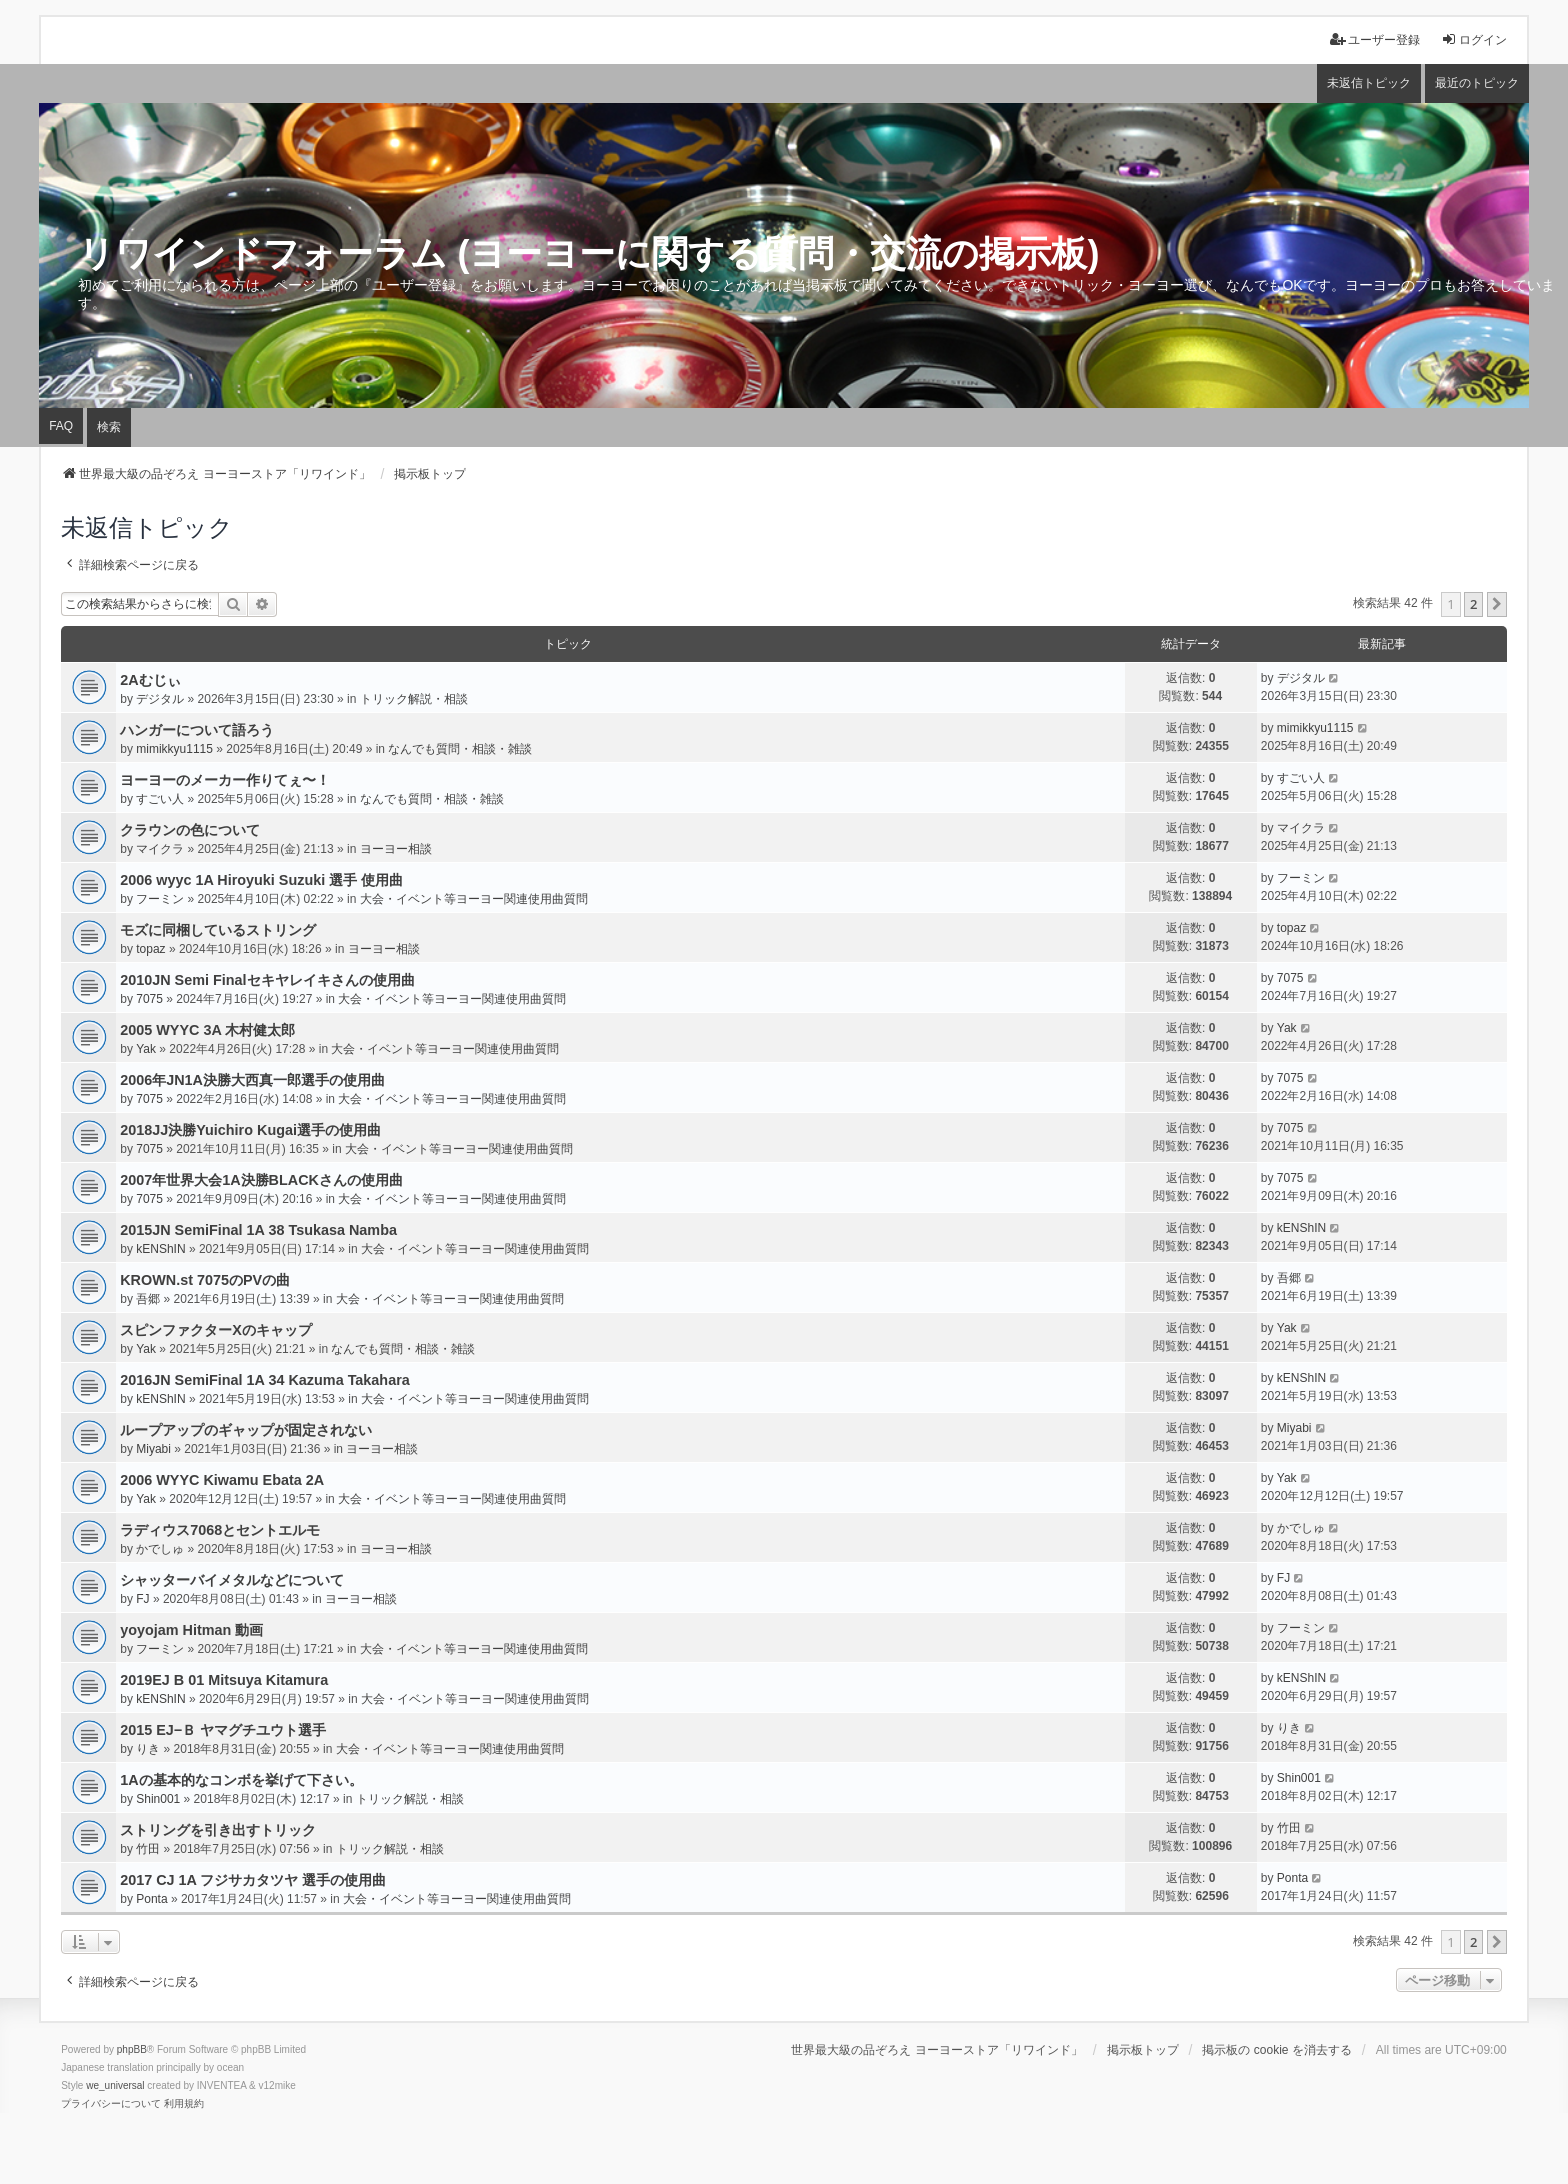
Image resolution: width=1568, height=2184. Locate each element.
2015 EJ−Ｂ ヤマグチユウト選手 (223, 1730)
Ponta (151, 1899)
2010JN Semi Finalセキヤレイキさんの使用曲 (267, 980)
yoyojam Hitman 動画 (191, 1630)
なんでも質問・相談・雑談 (460, 749)
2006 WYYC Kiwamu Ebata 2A (222, 1480)
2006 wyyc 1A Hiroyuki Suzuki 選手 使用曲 (261, 880)
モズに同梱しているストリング (218, 930)
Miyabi (153, 1449)
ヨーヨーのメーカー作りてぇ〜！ (225, 780)
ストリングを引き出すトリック (218, 1830)
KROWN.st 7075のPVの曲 (205, 1280)
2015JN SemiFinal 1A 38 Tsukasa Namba (258, 1230)
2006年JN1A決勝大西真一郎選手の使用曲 (252, 1080)
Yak (146, 1049)
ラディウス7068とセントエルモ (220, 1530)
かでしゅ (160, 1549)
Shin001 (158, 1799)
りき (148, 1749)
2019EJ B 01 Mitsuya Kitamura (224, 1680)
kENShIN (160, 1249)
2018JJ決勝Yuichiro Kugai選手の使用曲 (250, 1130)
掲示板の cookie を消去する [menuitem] (1276, 2050)
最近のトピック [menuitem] (1477, 83)
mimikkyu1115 (174, 749)
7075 (149, 999)
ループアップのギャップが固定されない (246, 1430)
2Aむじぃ (150, 680)
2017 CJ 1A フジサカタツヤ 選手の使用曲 (253, 1880)
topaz (150, 949)
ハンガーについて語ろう (197, 730)
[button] (1497, 604)
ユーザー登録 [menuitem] (1375, 39)
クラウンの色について (190, 830)
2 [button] (1473, 604)
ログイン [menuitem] (1474, 39)
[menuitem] (111, 2104)
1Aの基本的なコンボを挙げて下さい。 (241, 1780)
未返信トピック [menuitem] (1369, 83)
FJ (142, 1599)
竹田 (148, 1849)
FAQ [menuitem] (61, 426)
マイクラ (160, 849)
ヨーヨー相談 (396, 849)
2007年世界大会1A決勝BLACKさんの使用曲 (261, 1180)
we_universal (115, 2085)
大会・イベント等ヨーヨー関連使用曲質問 (474, 899)
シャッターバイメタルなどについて (232, 1580)
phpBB (132, 2049)
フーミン (160, 899)
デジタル (160, 699)
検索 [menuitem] (109, 427)
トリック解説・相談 (414, 699)
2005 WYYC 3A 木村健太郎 (207, 1030)
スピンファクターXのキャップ (216, 1330)
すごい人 (160, 799)
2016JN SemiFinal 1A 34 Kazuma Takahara (265, 1380)
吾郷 (148, 1299)
